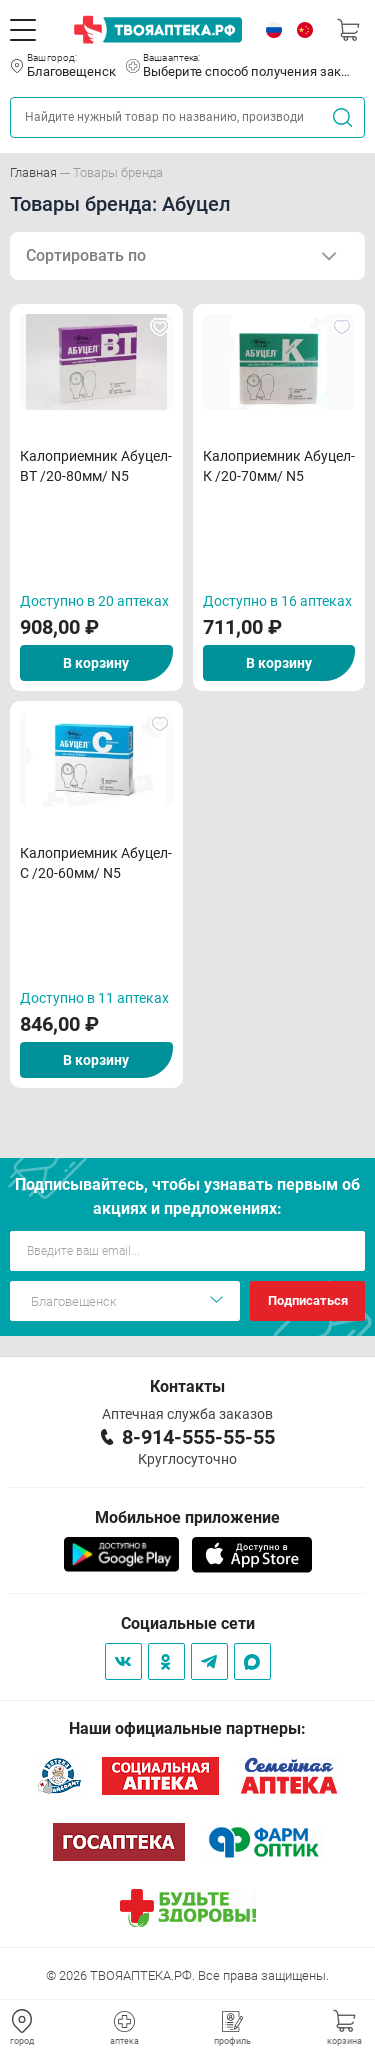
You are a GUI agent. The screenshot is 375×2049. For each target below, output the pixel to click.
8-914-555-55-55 (198, 1437)
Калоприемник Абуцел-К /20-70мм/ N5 (279, 466)
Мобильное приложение (187, 1517)
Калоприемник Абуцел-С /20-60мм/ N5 (96, 863)
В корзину (96, 663)
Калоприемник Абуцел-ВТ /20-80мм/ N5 (96, 466)
